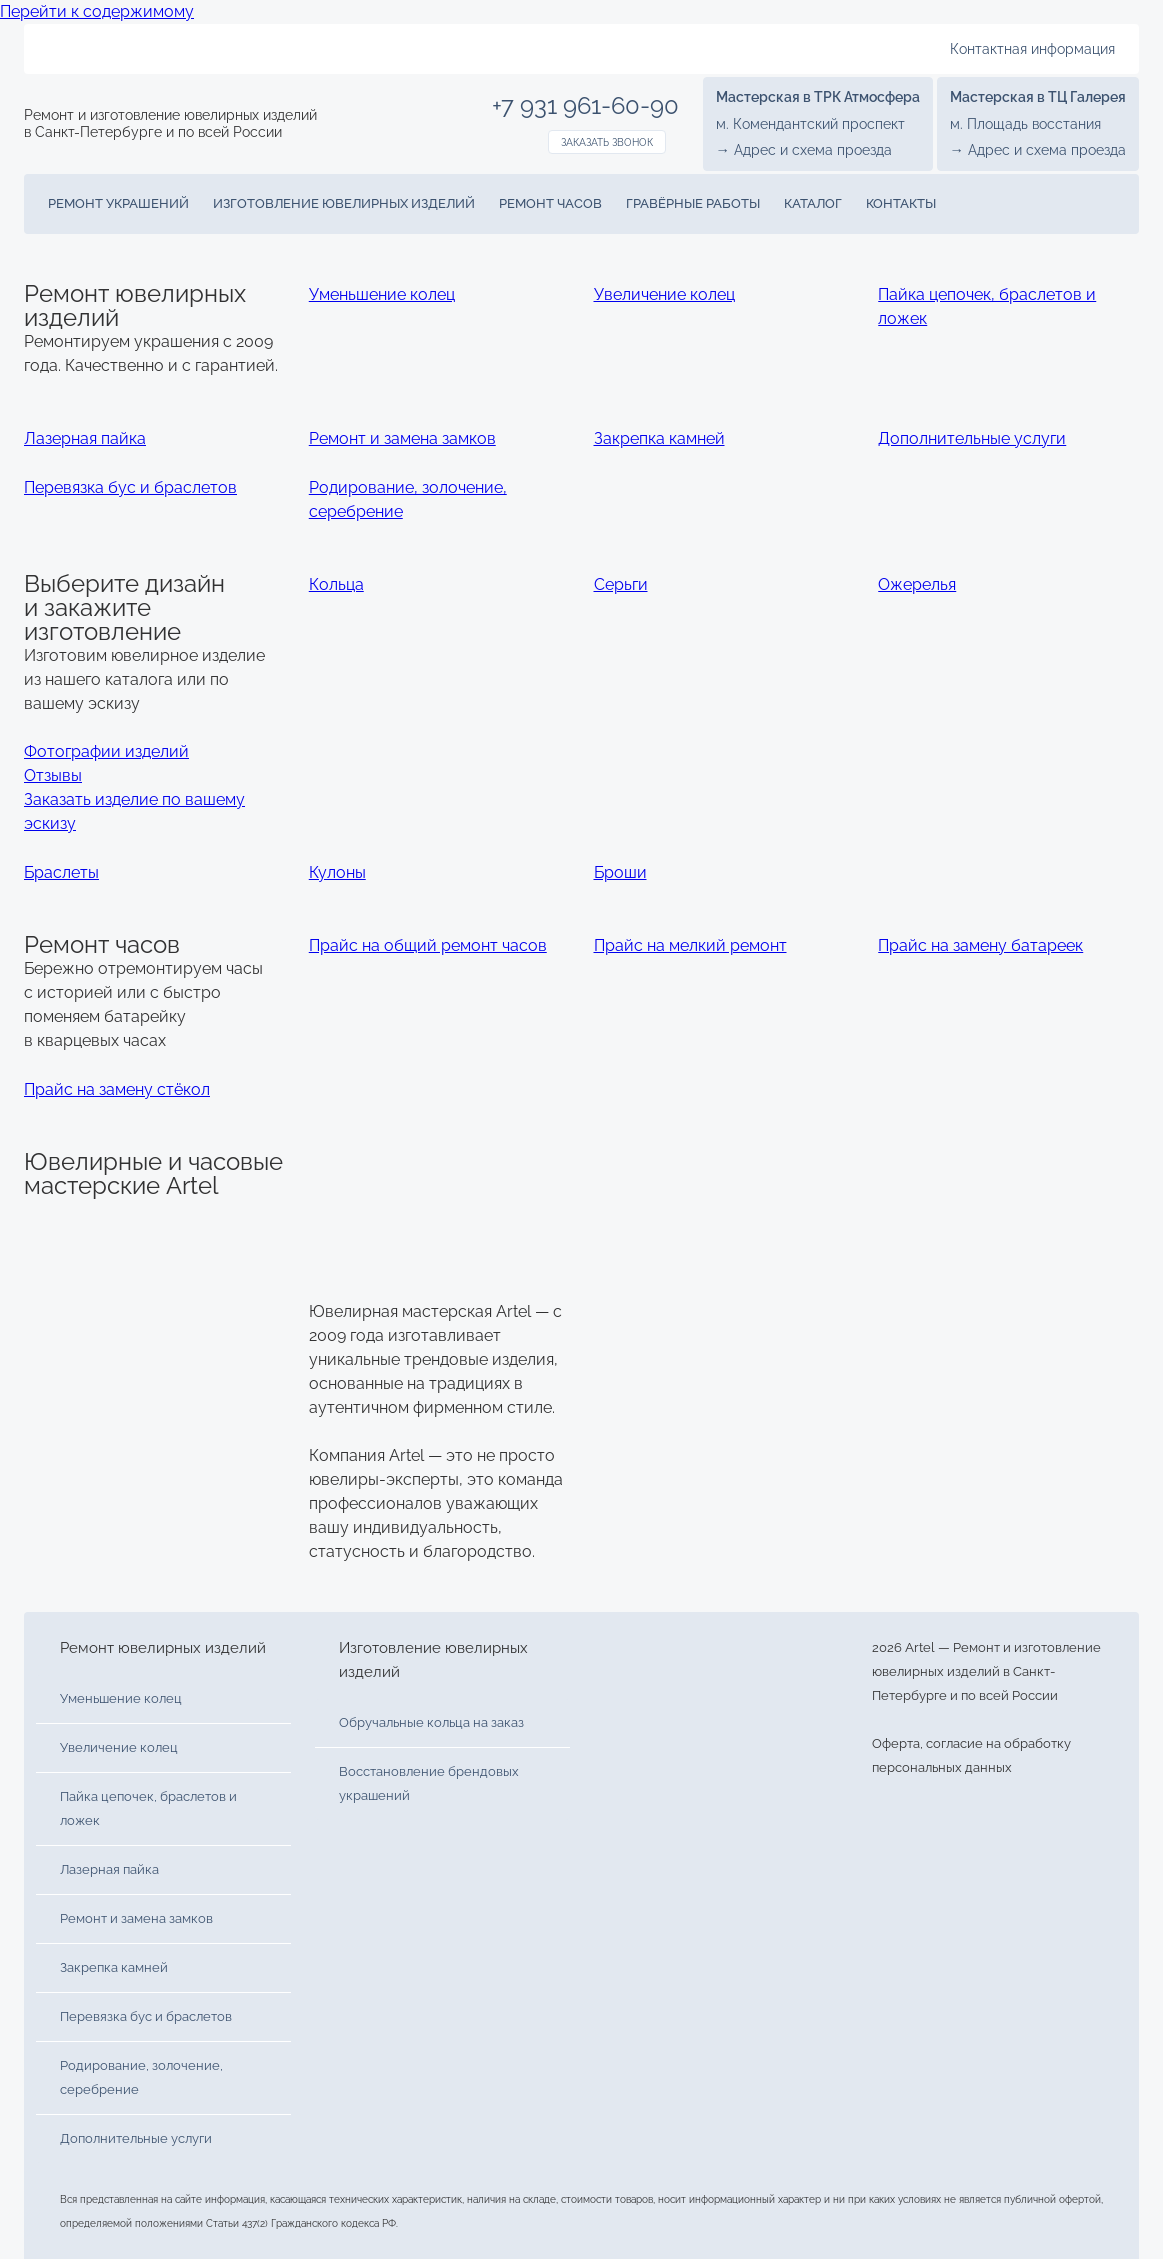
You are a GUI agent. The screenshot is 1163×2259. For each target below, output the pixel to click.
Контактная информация (1032, 49)
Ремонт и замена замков (136, 1918)
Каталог (813, 203)
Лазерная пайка (109, 1869)
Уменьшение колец (121, 1698)
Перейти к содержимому (97, 11)
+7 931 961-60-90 (585, 106)
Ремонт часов (550, 203)
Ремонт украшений (118, 203)
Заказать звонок (607, 142)
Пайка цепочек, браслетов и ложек (148, 1808)
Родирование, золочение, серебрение (141, 2077)
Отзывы (53, 775)
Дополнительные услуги (136, 2138)
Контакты (901, 203)
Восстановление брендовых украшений (429, 1783)
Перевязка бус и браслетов (146, 2016)
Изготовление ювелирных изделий (344, 203)
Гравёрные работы (693, 203)
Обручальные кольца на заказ (431, 1722)
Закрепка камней (114, 1967)
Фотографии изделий (106, 751)
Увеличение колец (119, 1747)
